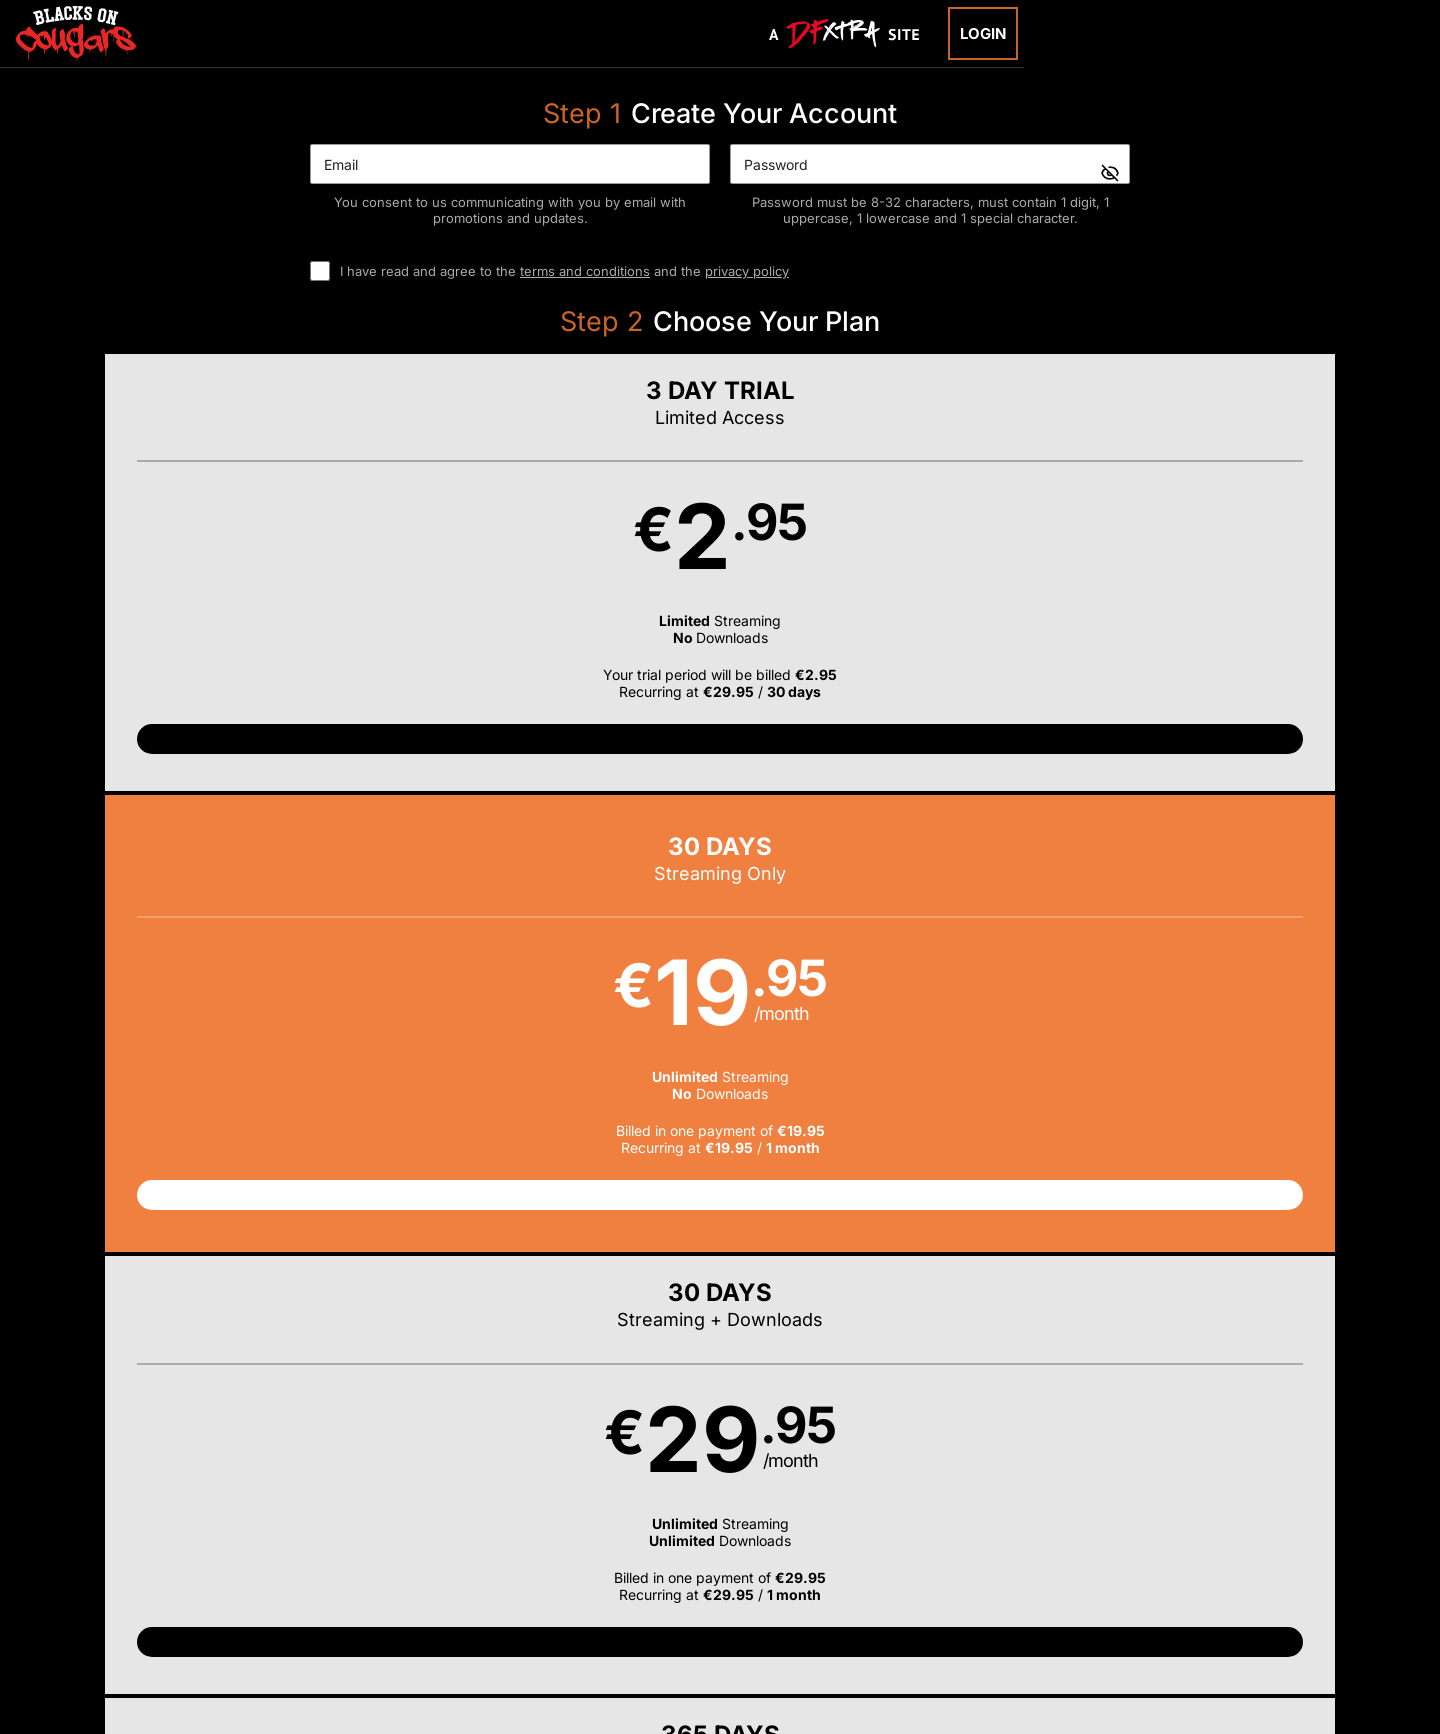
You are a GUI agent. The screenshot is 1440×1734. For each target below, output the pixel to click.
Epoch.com (333, 1606)
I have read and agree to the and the (564, 271)
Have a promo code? (1206, 852)
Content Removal (1154, 1606)
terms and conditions (585, 271)
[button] (259, 593)
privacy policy (747, 271)
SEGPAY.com (874, 1606)
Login (983, 33)
